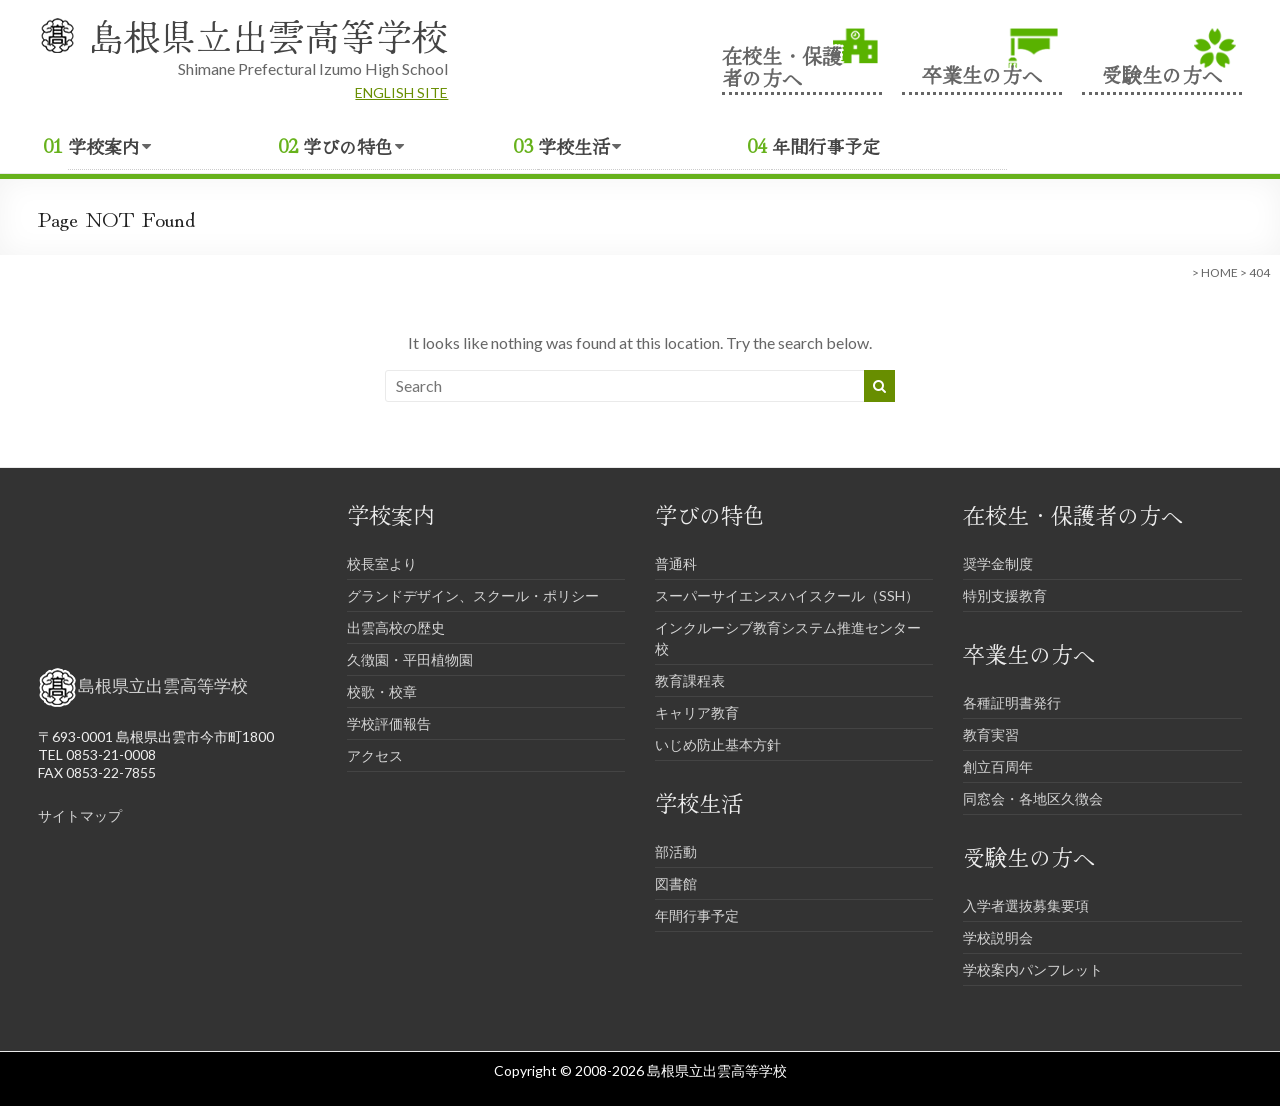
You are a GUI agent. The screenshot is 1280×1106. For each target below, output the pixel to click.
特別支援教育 (1005, 595)
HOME (1219, 272)
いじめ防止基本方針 (718, 744)
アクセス (375, 755)
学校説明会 (998, 937)
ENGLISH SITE (401, 92)
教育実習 (991, 734)
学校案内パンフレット (1033, 969)
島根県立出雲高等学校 (268, 35)
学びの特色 (348, 146)
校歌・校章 (382, 691)
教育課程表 (690, 680)
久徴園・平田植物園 (410, 659)
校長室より (382, 563)
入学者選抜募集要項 (1026, 905)
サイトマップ (80, 815)
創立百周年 (998, 766)
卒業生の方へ (982, 72)
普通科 (676, 563)
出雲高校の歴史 (396, 627)
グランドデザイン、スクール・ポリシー (473, 595)
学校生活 (574, 146)
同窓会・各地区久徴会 (1033, 798)
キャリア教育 (697, 712)
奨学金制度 (998, 563)
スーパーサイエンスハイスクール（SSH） (787, 595)
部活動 (676, 851)
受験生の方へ (1162, 72)
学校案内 (104, 146)
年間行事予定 (826, 146)
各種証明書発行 (1012, 702)
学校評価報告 (389, 723)
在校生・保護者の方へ (782, 65)
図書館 (676, 883)
